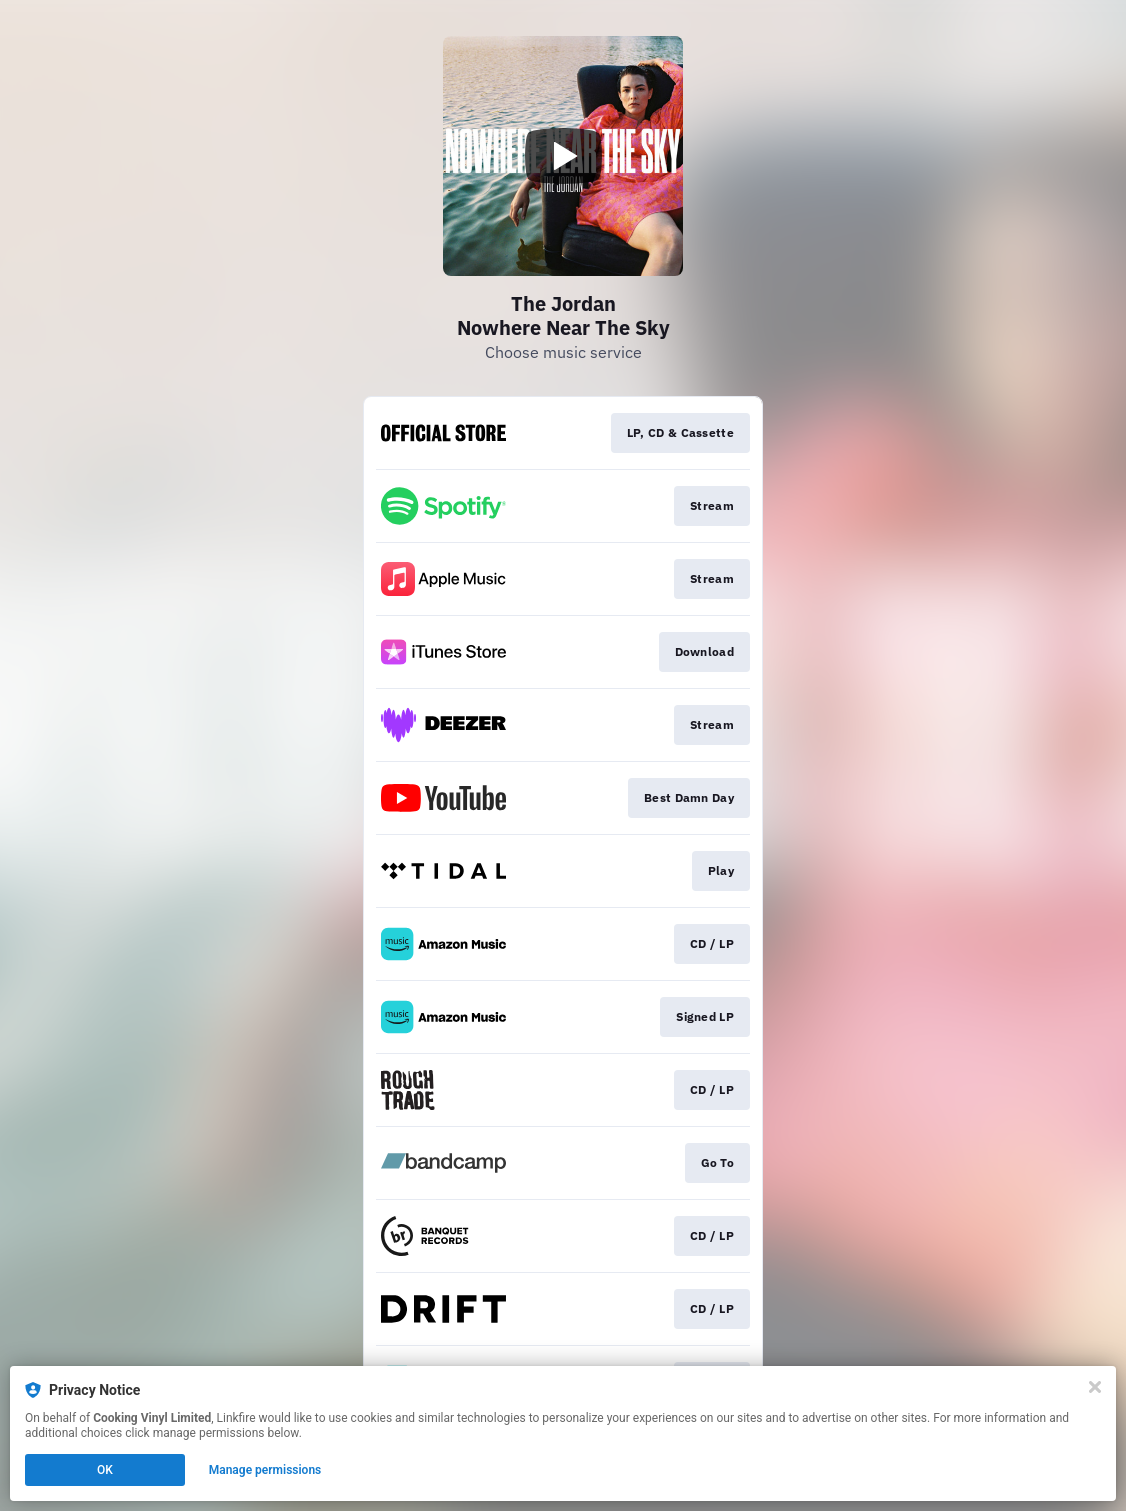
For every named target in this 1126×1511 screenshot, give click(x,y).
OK (105, 1470)
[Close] (1095, 1387)
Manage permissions (265, 1470)
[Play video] (563, 156)
